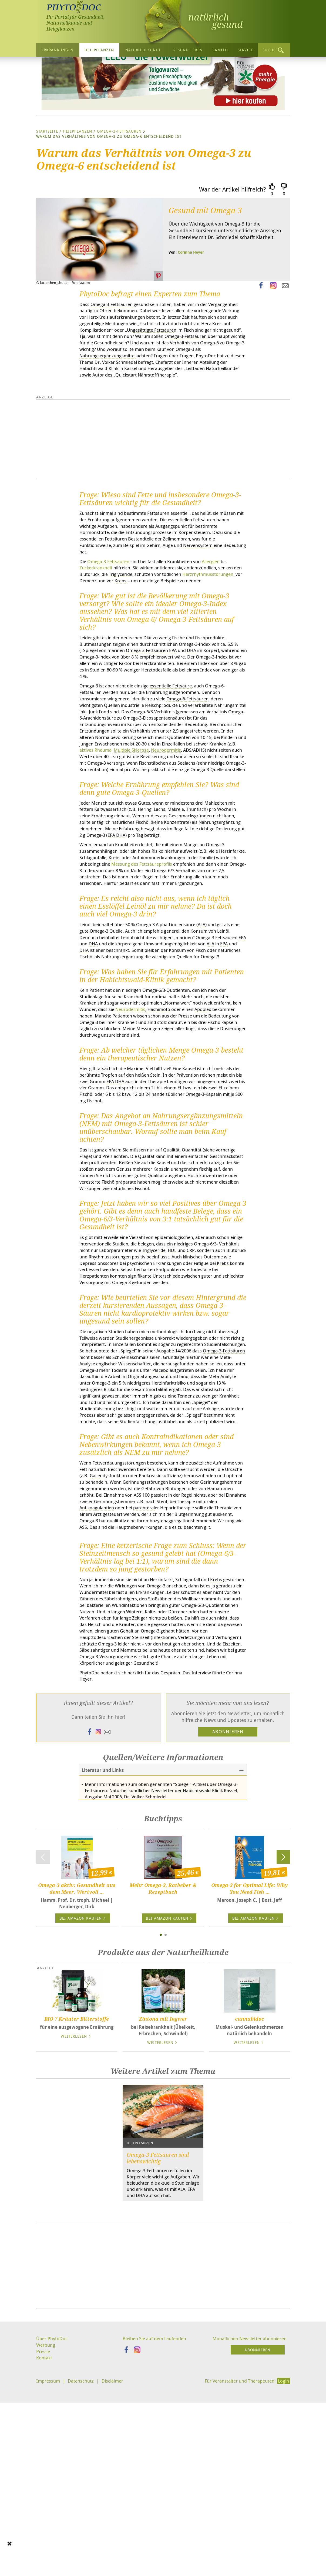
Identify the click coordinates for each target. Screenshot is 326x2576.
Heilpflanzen (99, 49)
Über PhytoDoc (52, 2531)
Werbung (46, 2538)
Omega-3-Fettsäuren (119, 182)
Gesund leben (188, 49)
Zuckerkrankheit (98, 633)
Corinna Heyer (191, 303)
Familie (221, 49)
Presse (43, 2545)
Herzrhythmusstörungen (106, 647)
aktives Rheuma (195, 830)
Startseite (47, 182)
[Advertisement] (163, 2458)
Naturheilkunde (143, 49)
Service (245, 49)
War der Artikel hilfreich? (232, 240)
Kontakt (44, 2552)
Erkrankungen (57, 49)
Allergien (223, 626)
